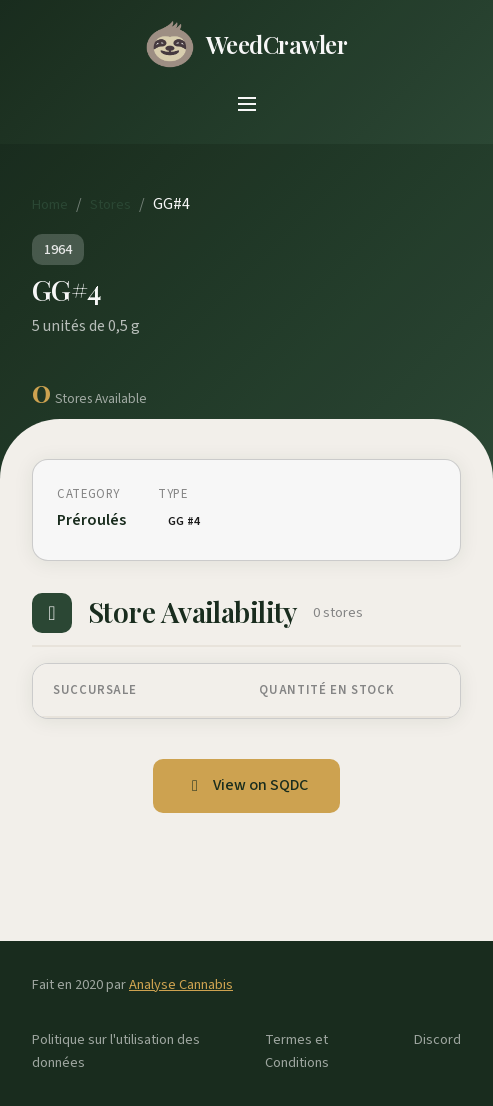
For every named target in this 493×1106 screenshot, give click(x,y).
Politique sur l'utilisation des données (116, 1051)
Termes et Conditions (297, 1051)
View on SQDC (246, 785)
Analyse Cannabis (181, 984)
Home (50, 204)
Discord (437, 1039)
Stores (110, 204)
